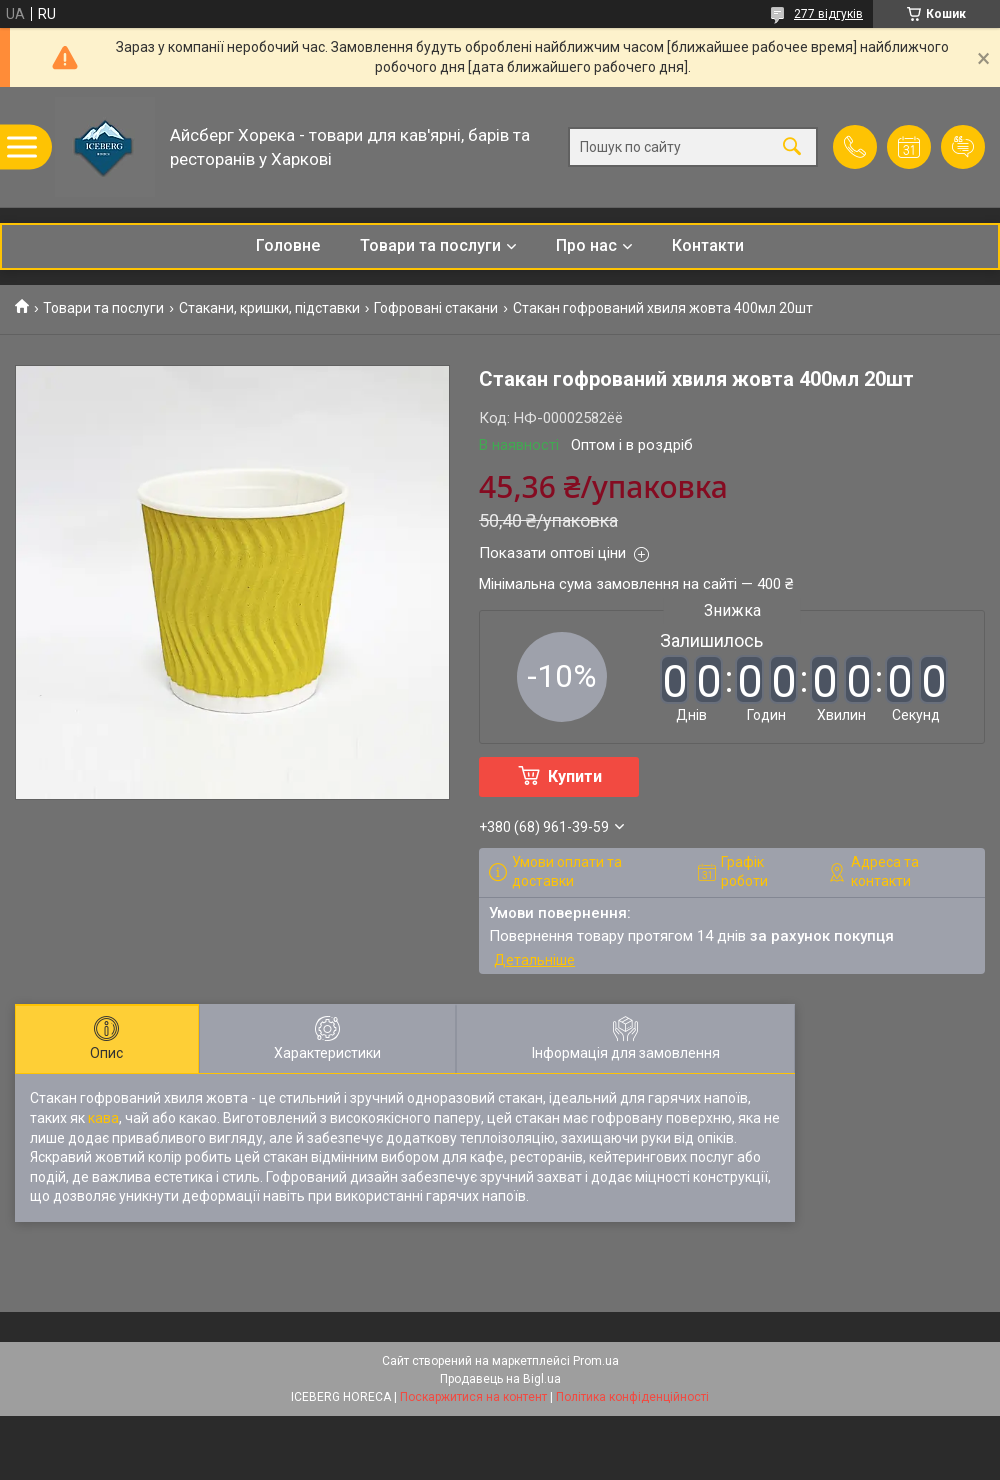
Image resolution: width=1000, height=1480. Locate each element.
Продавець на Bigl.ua (500, 1379)
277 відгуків (828, 14)
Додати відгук (963, 147)
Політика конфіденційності (632, 1397)
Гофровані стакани (436, 308)
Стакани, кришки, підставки (269, 308)
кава (103, 1118)
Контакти (708, 245)
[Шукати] (792, 147)
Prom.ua (596, 1361)
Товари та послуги (430, 245)
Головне (288, 245)
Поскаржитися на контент (473, 1397)
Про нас (586, 245)
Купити (575, 776)
